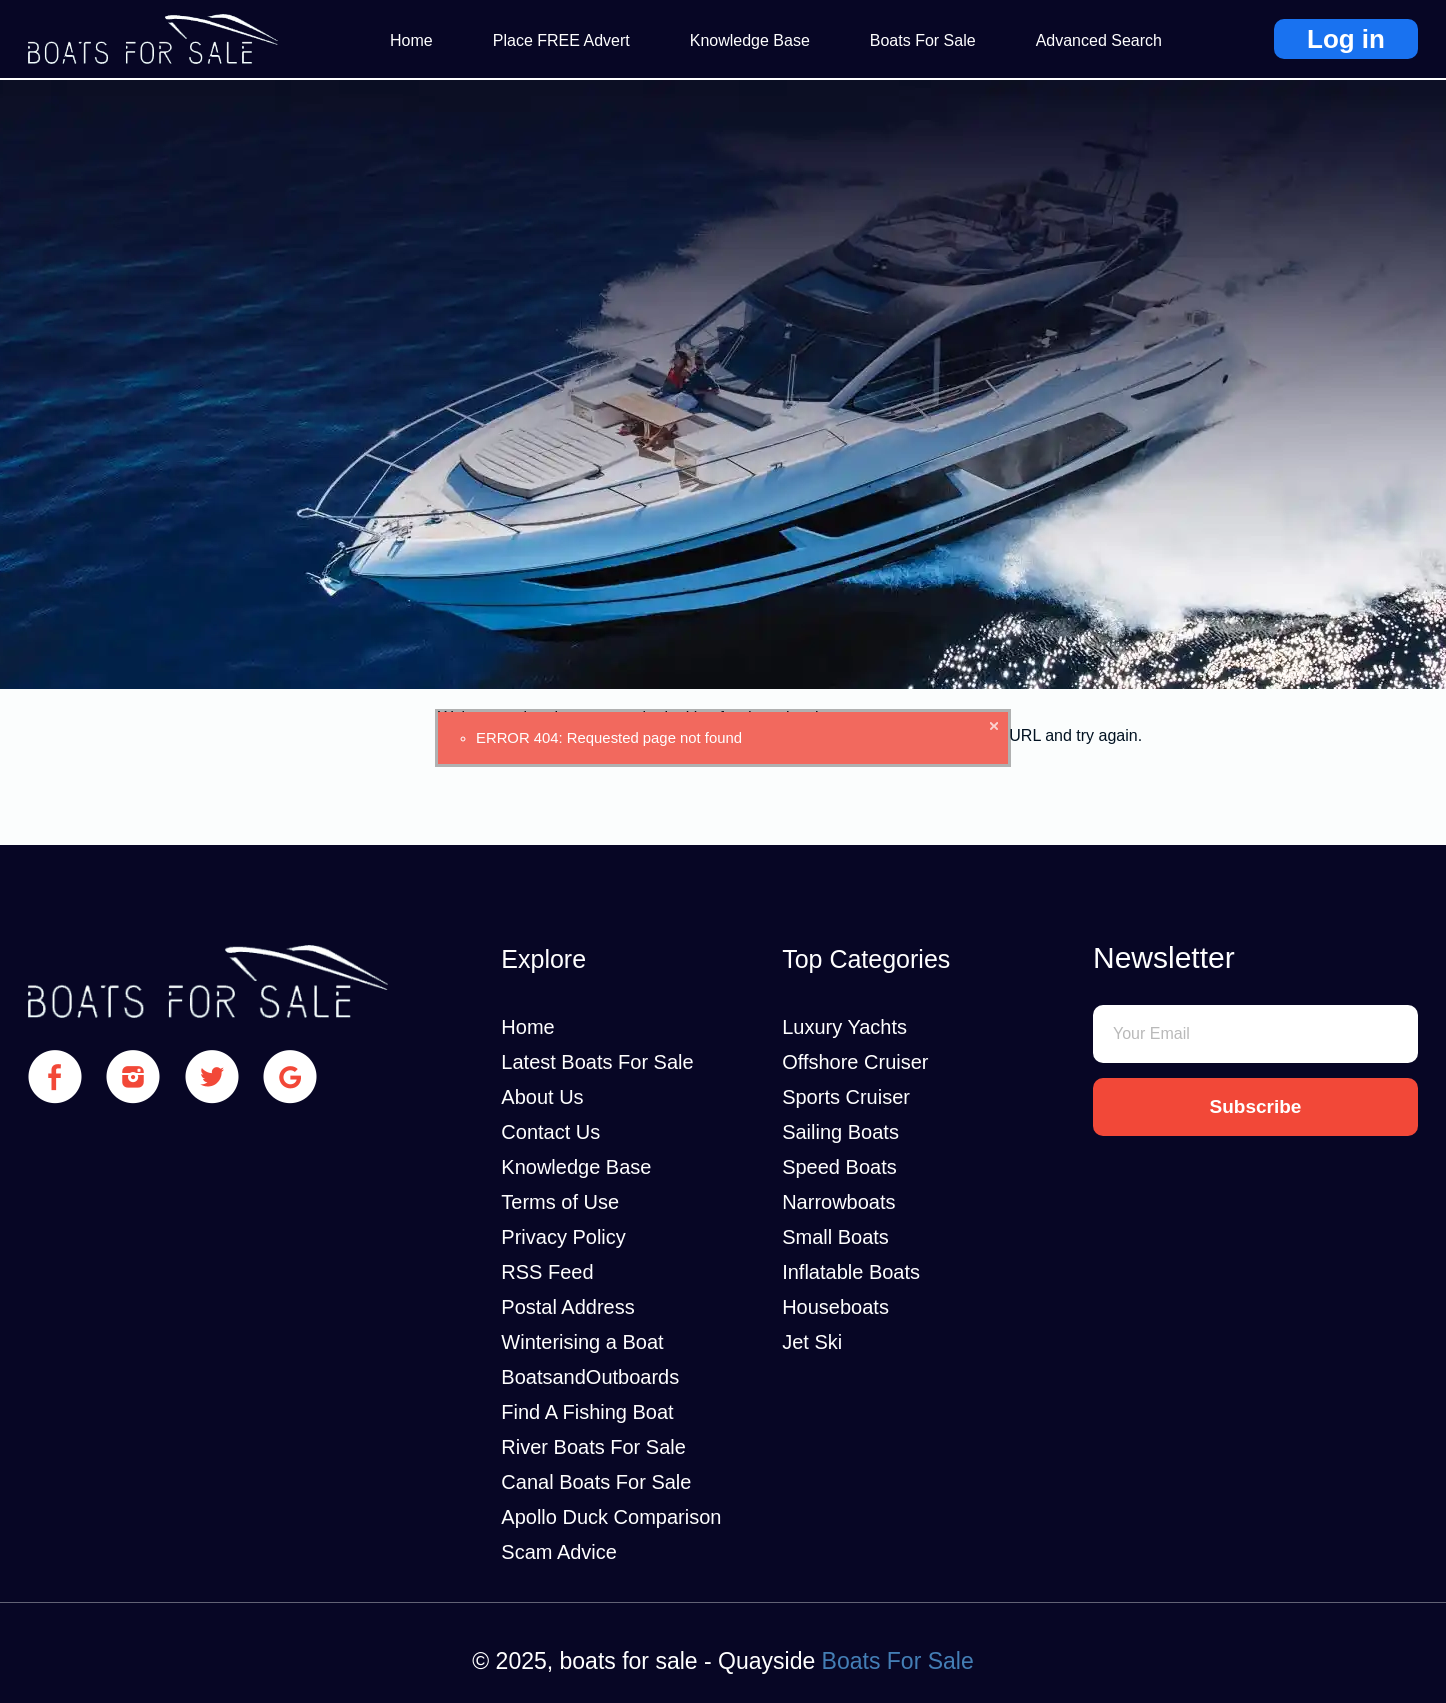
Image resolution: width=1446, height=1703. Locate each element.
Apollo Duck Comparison (611, 1517)
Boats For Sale (923, 40)
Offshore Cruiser (855, 1062)
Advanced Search (1099, 40)
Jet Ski (812, 1342)
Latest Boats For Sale (597, 1062)
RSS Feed (547, 1272)
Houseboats (835, 1307)
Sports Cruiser (846, 1097)
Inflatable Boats (851, 1272)
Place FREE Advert (561, 40)
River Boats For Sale (593, 1447)
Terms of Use (560, 1202)
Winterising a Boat (582, 1342)
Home (411, 40)
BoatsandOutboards (590, 1377)
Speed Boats (839, 1167)
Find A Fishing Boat (587, 1412)
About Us (542, 1097)
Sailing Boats (840, 1132)
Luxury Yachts (844, 1027)
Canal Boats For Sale (596, 1482)
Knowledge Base (750, 40)
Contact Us (550, 1132)
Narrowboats (838, 1202)
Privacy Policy (563, 1237)
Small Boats (835, 1237)
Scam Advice (559, 1552)
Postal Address (567, 1307)
